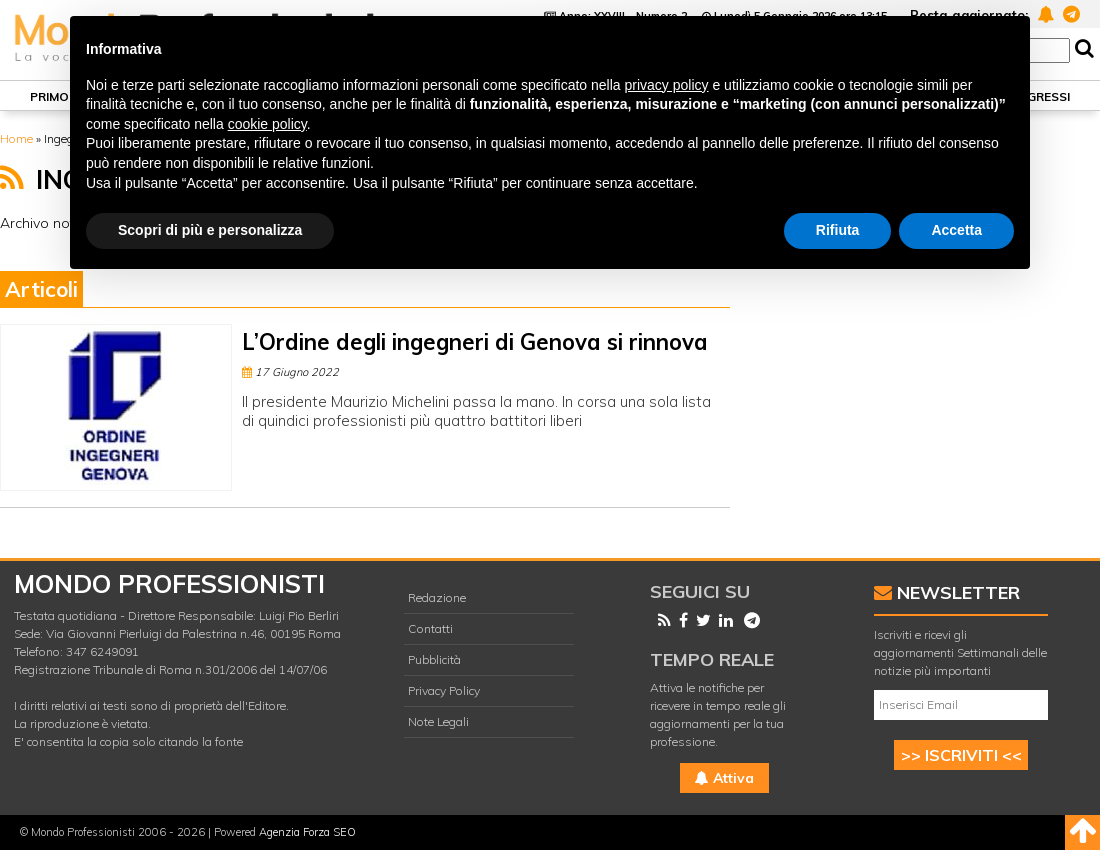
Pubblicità (434, 659)
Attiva (724, 778)
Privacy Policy (444, 690)
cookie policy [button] (267, 124)
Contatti (430, 628)
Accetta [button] (956, 230)
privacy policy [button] (667, 85)
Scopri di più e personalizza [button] (210, 230)
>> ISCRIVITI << (961, 755)
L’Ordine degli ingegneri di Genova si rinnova (475, 342)
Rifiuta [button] (838, 230)
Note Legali (438, 721)
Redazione (437, 597)
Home (16, 138)
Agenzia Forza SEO (307, 832)
